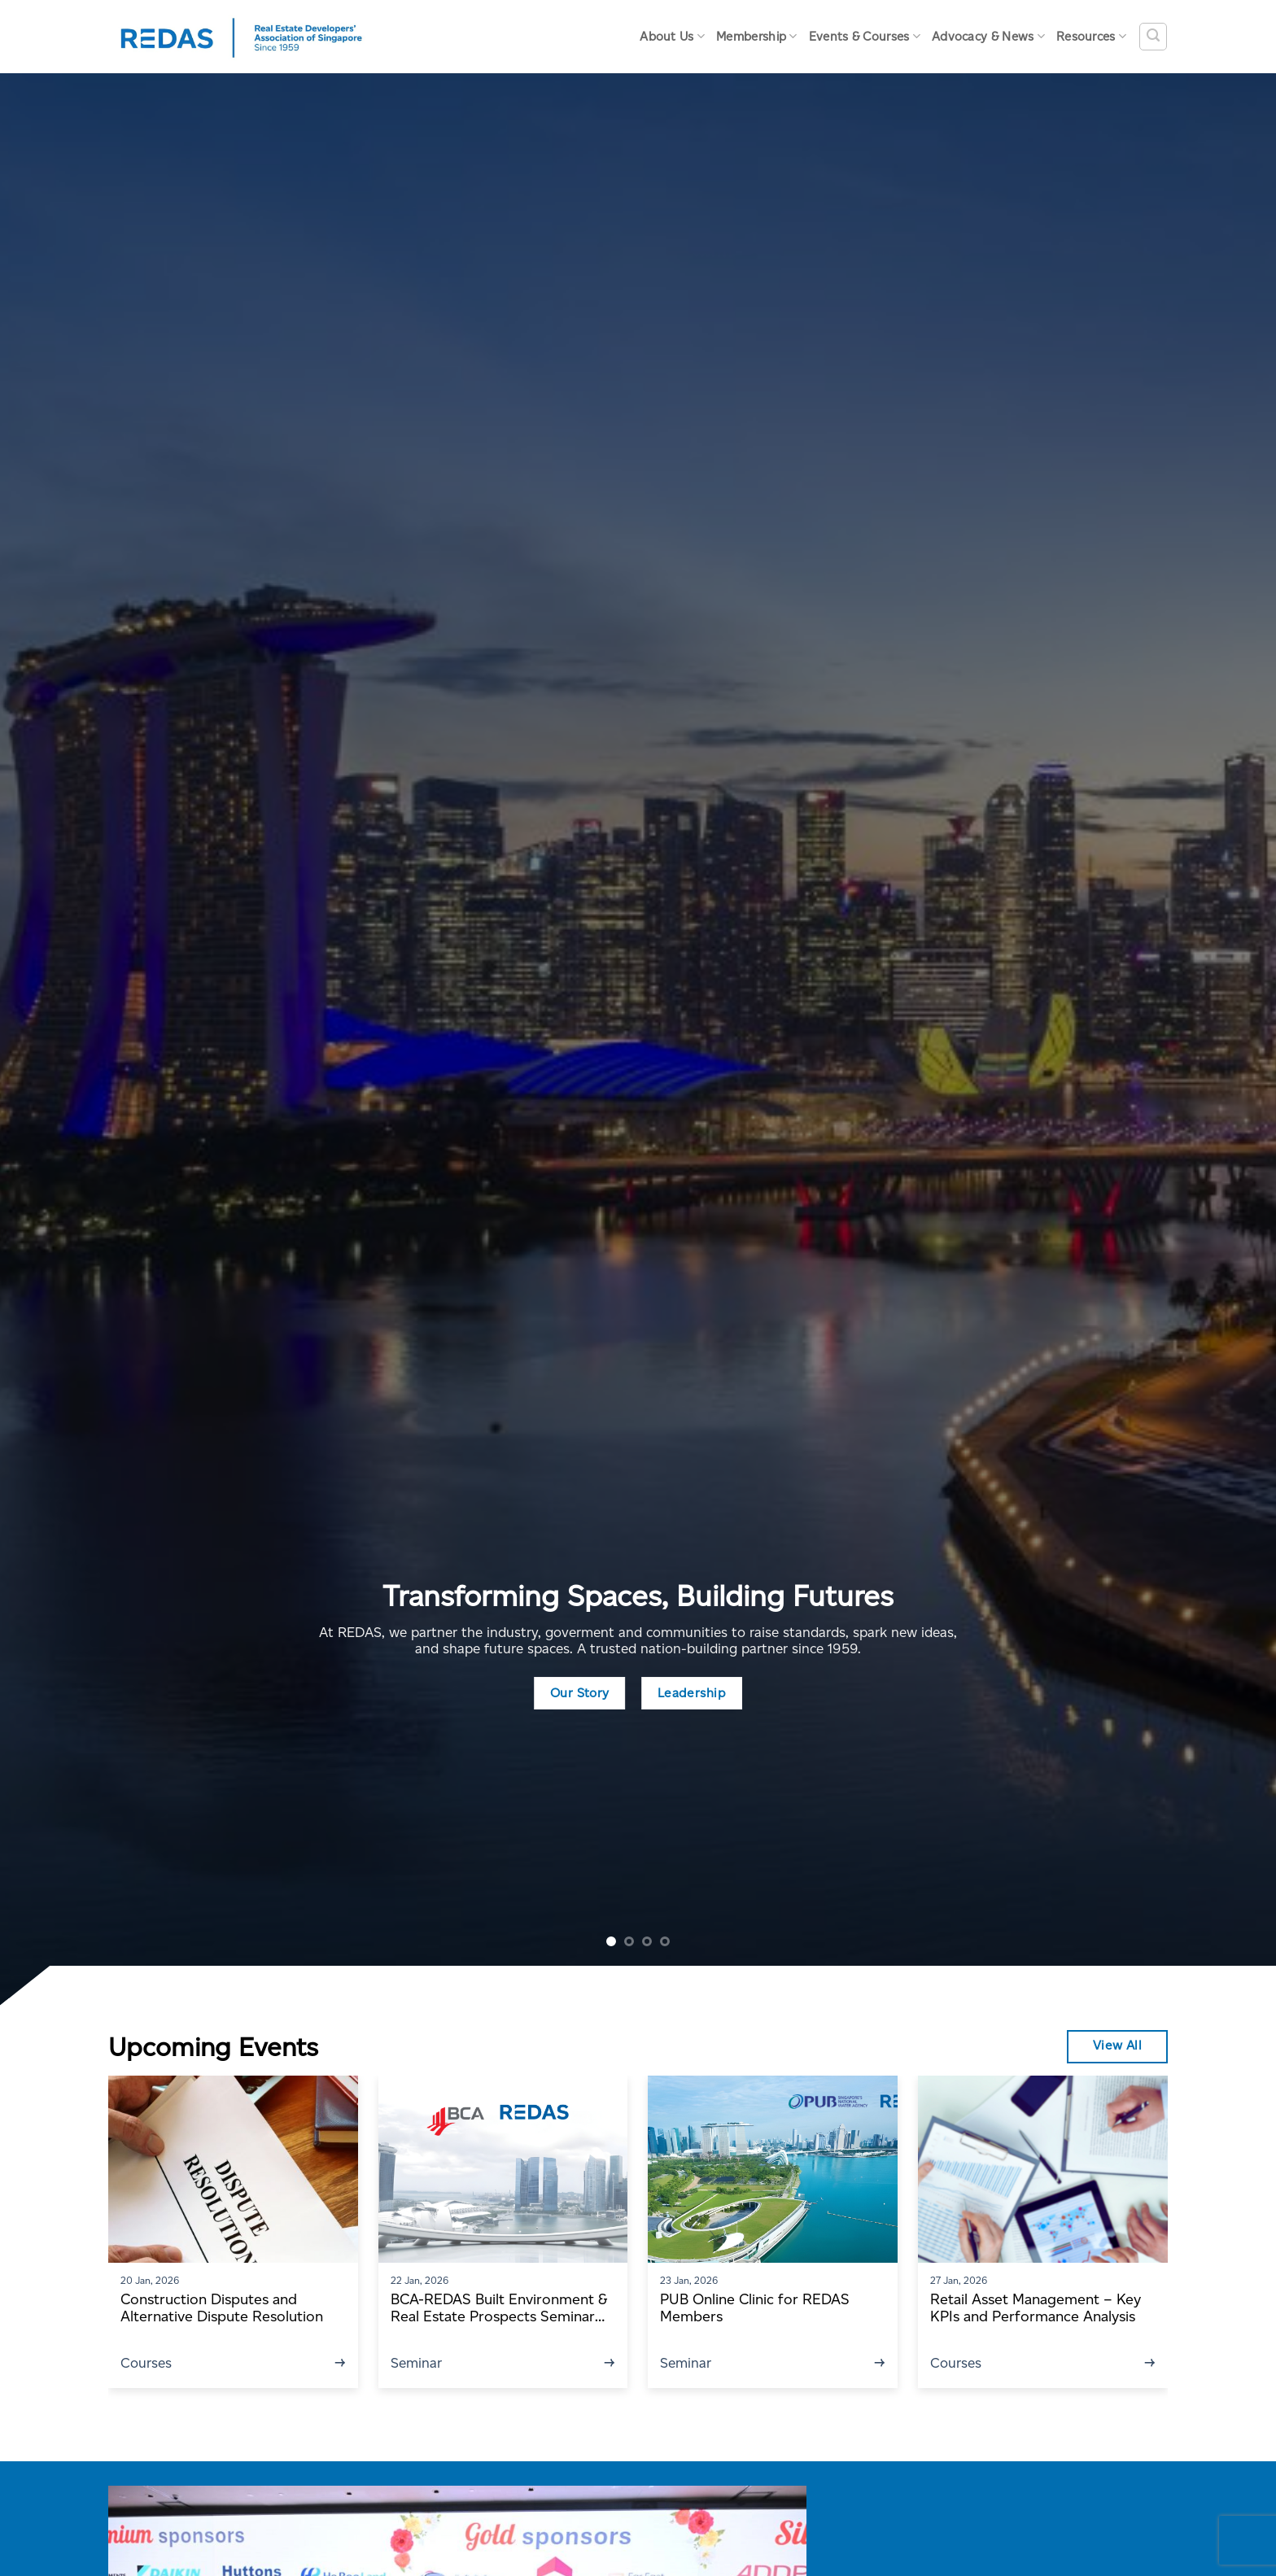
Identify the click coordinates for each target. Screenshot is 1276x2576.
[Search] (1153, 36)
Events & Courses (864, 36)
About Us (672, 36)
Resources (1091, 36)
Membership (757, 36)
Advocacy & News (988, 36)
